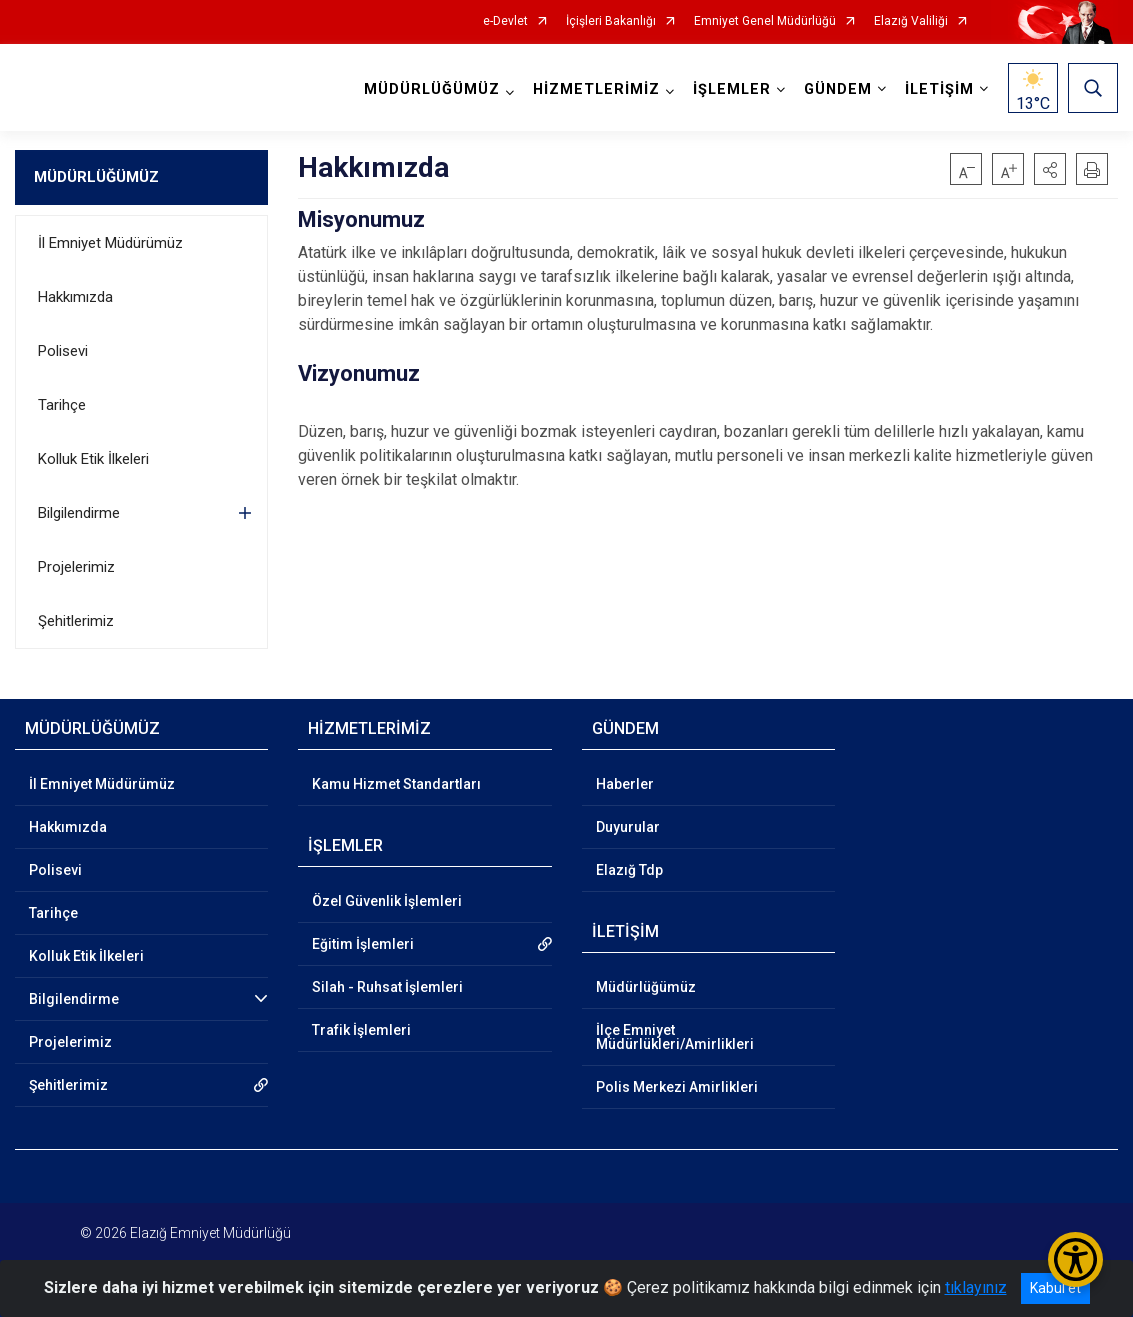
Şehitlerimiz (76, 621)
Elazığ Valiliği (911, 21)
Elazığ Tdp (629, 870)
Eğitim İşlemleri (363, 944)
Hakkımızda (75, 297)
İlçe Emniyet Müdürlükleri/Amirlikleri (675, 1037)
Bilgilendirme (79, 513)
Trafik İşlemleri (361, 1030)
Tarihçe (62, 405)
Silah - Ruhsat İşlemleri (387, 987)
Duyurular (628, 827)
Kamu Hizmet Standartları (396, 784)
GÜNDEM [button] (838, 89)
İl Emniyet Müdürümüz (110, 243)
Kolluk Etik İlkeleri (93, 459)
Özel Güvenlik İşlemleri (387, 901)
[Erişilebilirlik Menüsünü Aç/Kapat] (1075, 1259)
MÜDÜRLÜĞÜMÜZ (96, 177)
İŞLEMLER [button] (732, 89)
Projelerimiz (76, 567)
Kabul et (1055, 1288)
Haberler (625, 784)
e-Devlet (505, 21)
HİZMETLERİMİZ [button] (596, 89)
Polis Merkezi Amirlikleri (677, 1087)
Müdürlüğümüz (646, 987)
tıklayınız (976, 1287)
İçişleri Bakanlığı (611, 21)
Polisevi (63, 351)
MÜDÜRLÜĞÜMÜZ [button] (432, 89)
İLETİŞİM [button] (939, 89)
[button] (1050, 169)
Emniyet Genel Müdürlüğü (765, 21)
